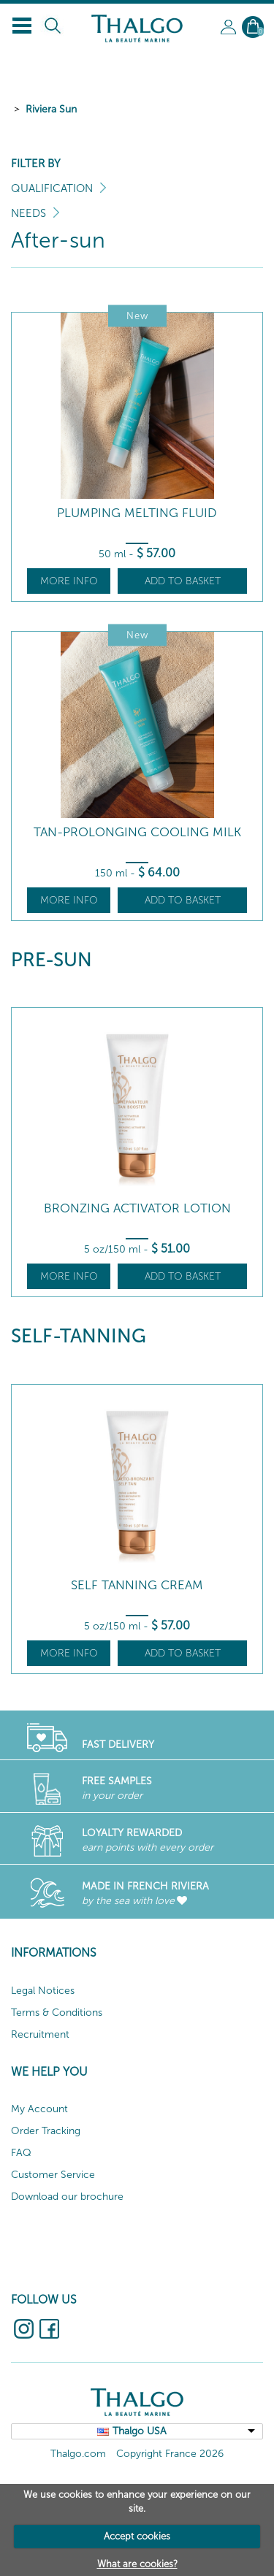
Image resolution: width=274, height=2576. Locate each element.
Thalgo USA (140, 2431)
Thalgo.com (78, 2453)
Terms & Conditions (56, 2012)
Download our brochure (67, 2196)
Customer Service (53, 2174)
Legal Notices (43, 1990)
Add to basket (183, 581)
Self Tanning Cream (137, 1585)
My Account (39, 2109)
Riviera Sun (51, 109)
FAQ (21, 2153)
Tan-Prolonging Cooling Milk (137, 832)
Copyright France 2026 (170, 2453)
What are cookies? (137, 2563)
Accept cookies (137, 2536)
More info (69, 581)
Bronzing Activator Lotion (137, 1208)
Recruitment (40, 2034)
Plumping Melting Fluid (137, 513)
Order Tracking (45, 2131)
